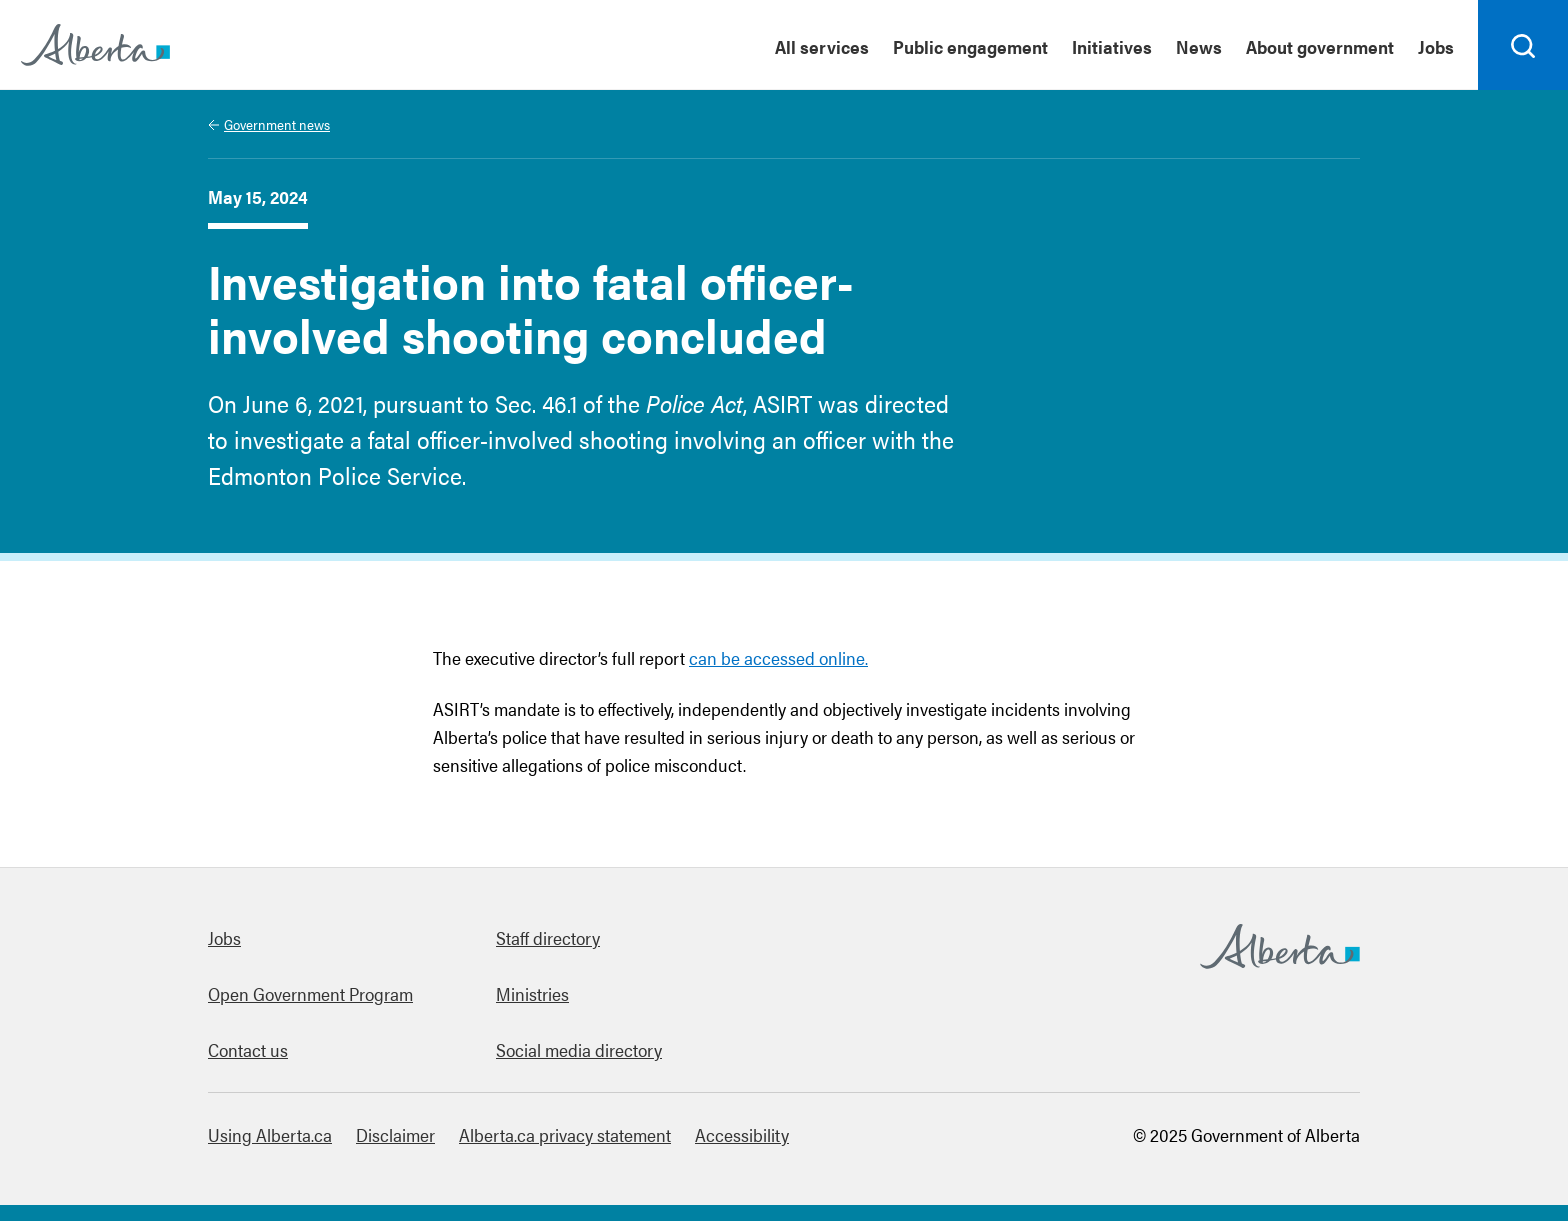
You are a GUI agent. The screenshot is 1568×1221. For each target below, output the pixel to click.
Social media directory (579, 1049)
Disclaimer (395, 1134)
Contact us (248, 1049)
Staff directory (548, 937)
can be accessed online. (778, 657)
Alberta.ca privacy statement (565, 1134)
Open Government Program (310, 993)
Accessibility (742, 1134)
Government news (277, 124)
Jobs (224, 937)
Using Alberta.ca (270, 1134)
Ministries (532, 993)
